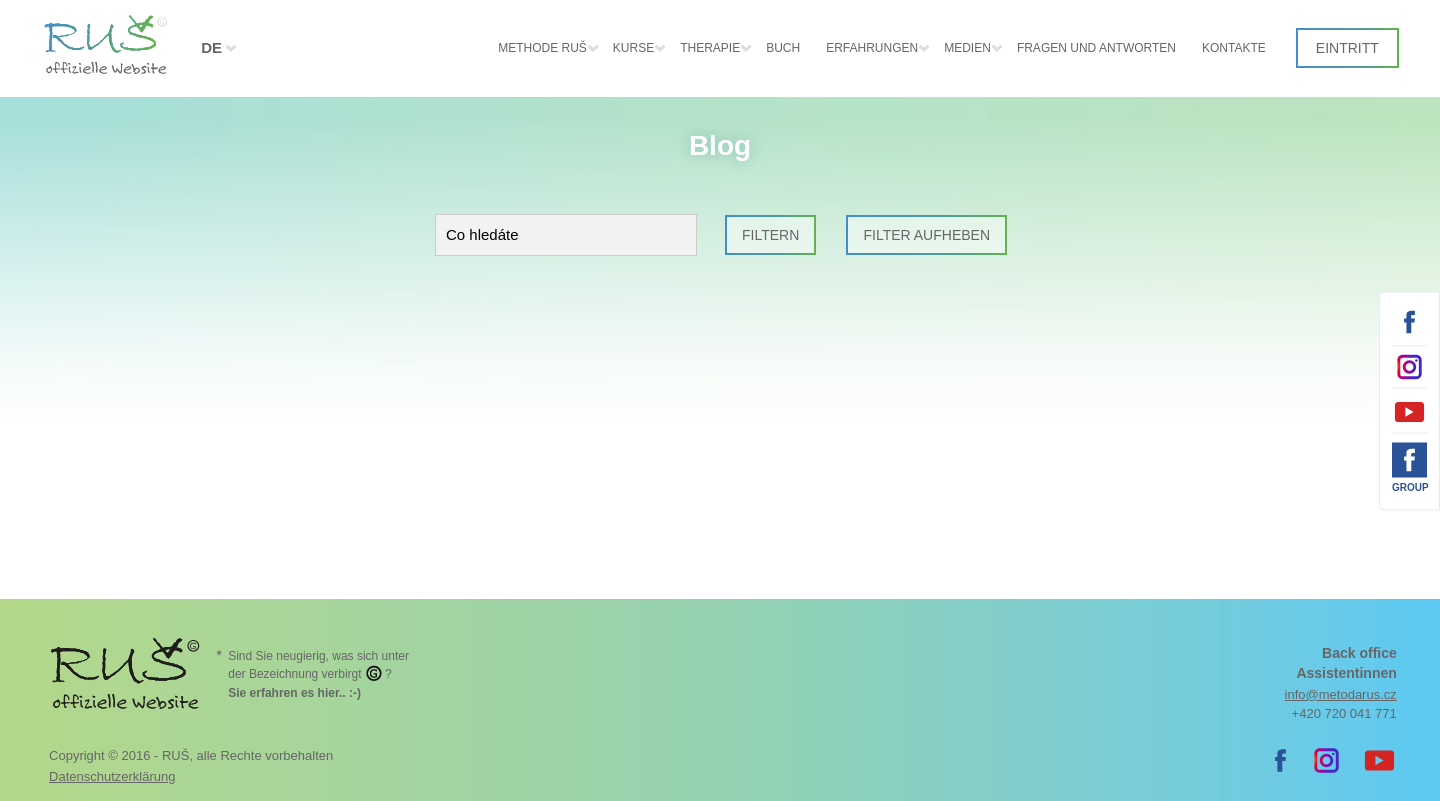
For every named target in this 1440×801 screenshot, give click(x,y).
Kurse (633, 48)
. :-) (294, 693)
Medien (967, 48)
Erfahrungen (872, 48)
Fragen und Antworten (1096, 48)
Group (1409, 486)
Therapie (710, 48)
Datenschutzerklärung (112, 776)
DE (211, 47)
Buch (783, 48)
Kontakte (1234, 48)
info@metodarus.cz (1341, 694)
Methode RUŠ (542, 48)
